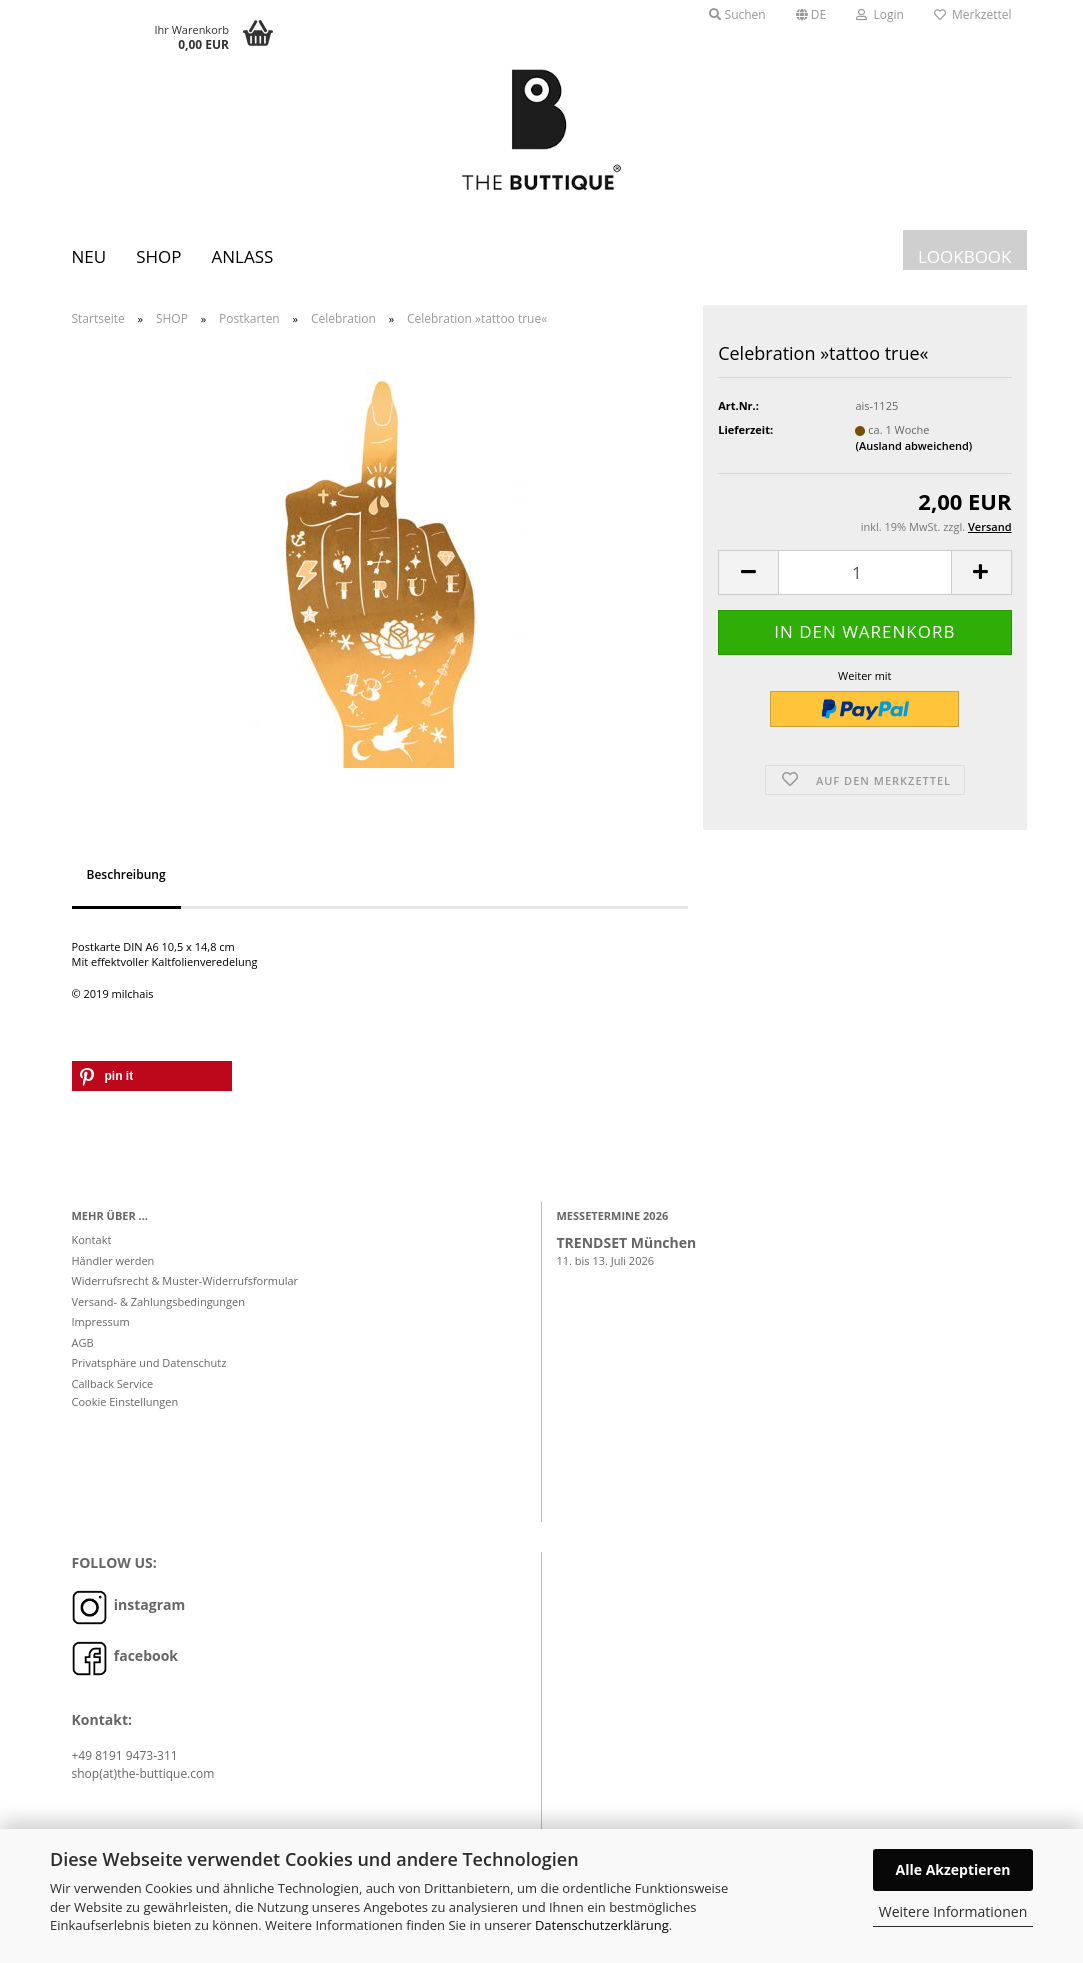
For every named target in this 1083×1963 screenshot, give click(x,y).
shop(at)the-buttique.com (143, 1782)
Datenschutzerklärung (602, 1925)
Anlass (242, 256)
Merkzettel (973, 14)
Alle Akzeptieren (953, 1869)
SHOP (158, 256)
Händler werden (113, 1269)
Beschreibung (126, 883)
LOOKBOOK (965, 256)
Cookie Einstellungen (125, 1411)
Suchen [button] (737, 14)
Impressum (101, 1331)
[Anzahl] (864, 582)
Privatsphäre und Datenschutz (149, 1372)
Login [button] (880, 14)
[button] (811, 15)
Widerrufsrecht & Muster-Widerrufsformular (185, 1290)
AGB (83, 1351)
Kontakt (92, 1249)
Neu (89, 256)
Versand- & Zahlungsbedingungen (159, 1310)
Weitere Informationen (953, 1911)
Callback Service (113, 1392)
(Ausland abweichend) (913, 455)
